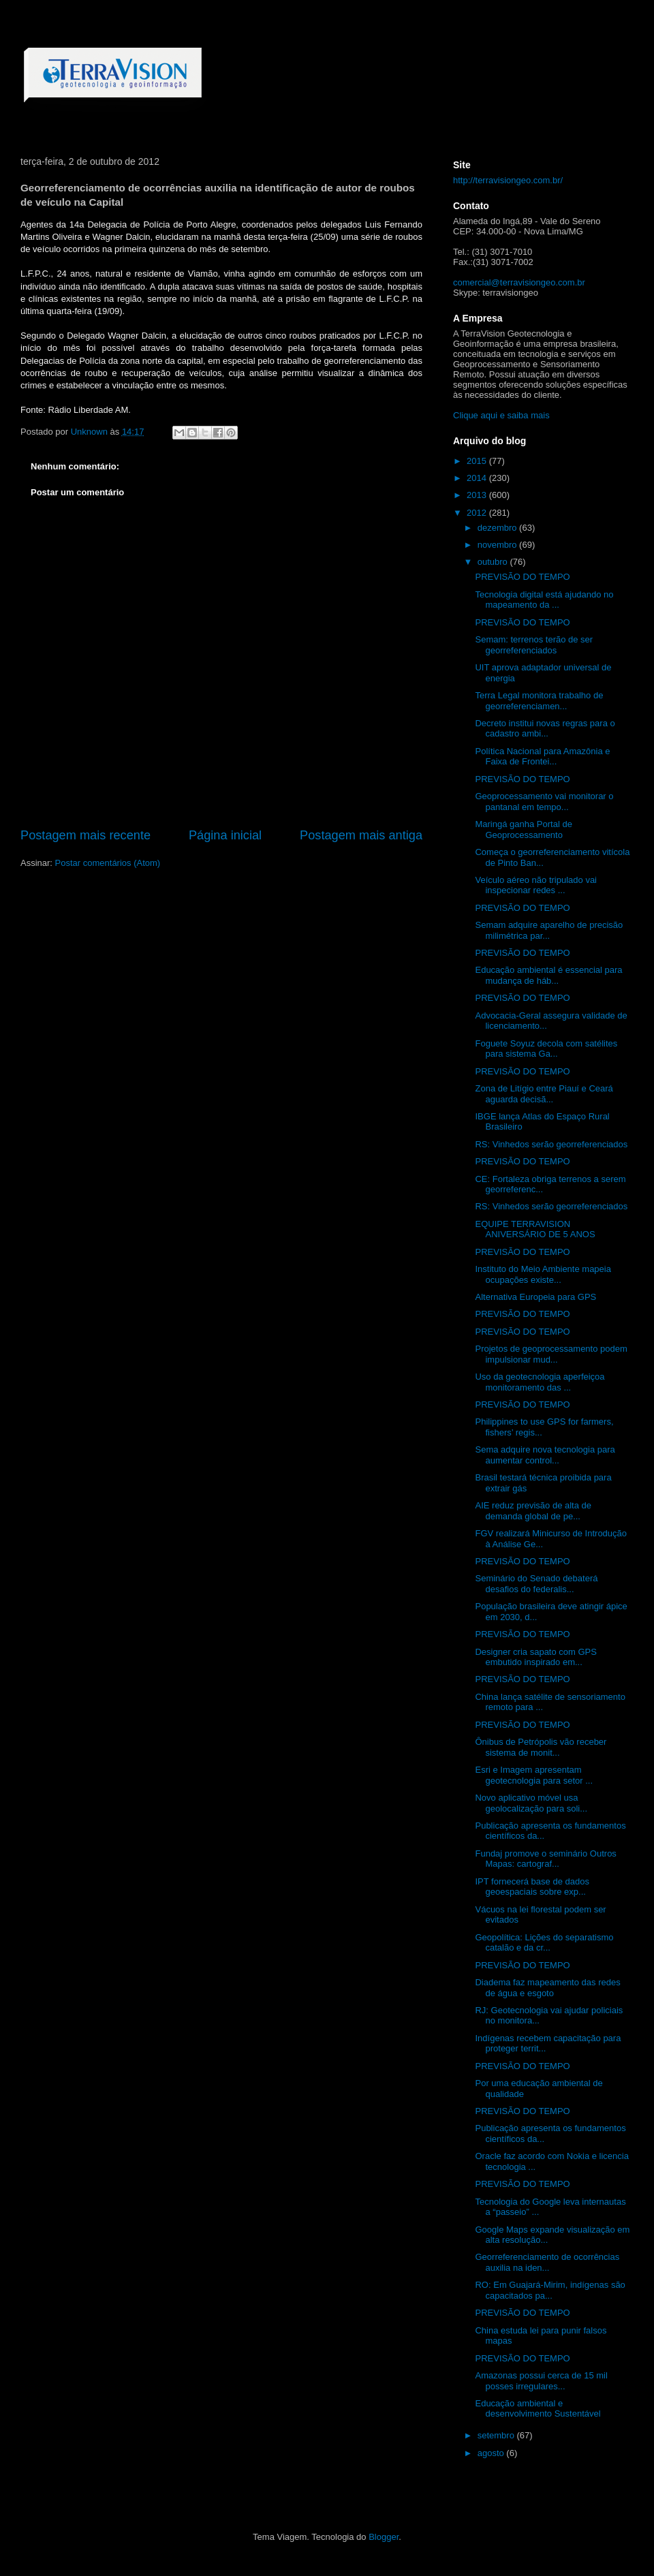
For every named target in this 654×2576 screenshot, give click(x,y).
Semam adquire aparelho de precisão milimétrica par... (549, 930)
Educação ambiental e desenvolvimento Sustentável (537, 2408)
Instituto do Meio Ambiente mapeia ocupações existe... (542, 1274)
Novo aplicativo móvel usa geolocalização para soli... (531, 1803)
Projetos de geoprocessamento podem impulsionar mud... (551, 1354)
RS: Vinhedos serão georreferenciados (551, 1144)
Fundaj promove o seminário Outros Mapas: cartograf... (545, 1858)
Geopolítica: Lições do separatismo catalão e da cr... (544, 1942)
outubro (494, 562)
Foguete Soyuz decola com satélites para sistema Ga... (546, 1048)
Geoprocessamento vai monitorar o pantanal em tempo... (544, 801)
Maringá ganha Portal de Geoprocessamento (523, 829)
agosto (492, 2453)
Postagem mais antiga (361, 835)
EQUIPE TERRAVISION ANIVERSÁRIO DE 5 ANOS (535, 1229)
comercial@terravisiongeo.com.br (519, 282)
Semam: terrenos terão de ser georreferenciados (534, 644)
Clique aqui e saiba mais (501, 415)
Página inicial (225, 835)
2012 (478, 513)
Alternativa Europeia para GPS (535, 1297)
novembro (498, 545)
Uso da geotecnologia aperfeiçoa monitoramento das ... (539, 1382)
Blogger (384, 2537)
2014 (478, 478)
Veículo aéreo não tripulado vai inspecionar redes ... (536, 885)
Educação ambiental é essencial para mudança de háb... (548, 975)
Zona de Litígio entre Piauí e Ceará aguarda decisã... (543, 1093)
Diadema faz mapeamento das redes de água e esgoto (547, 1987)
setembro (497, 2435)
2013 (478, 495)
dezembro (498, 528)
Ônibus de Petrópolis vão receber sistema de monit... (540, 1747)
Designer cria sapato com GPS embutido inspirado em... (535, 1657)
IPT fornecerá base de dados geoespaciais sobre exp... (532, 1886)
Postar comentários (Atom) (108, 863)
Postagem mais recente (85, 835)
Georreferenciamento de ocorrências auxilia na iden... (547, 2262)
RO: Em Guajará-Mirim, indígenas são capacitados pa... (550, 2290)
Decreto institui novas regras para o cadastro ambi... (544, 728)
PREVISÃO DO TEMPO (522, 577)
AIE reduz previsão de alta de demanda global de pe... (533, 1510)
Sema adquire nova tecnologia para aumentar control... (544, 1454)
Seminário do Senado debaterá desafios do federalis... (536, 1583)
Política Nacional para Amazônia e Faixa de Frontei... (542, 756)
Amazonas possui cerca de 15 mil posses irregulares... (541, 2380)
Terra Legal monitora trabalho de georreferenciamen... (539, 700)
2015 (478, 461)
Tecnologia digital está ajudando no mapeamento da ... (544, 599)
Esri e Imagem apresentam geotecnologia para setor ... (534, 1775)
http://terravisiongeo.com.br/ (508, 180)
